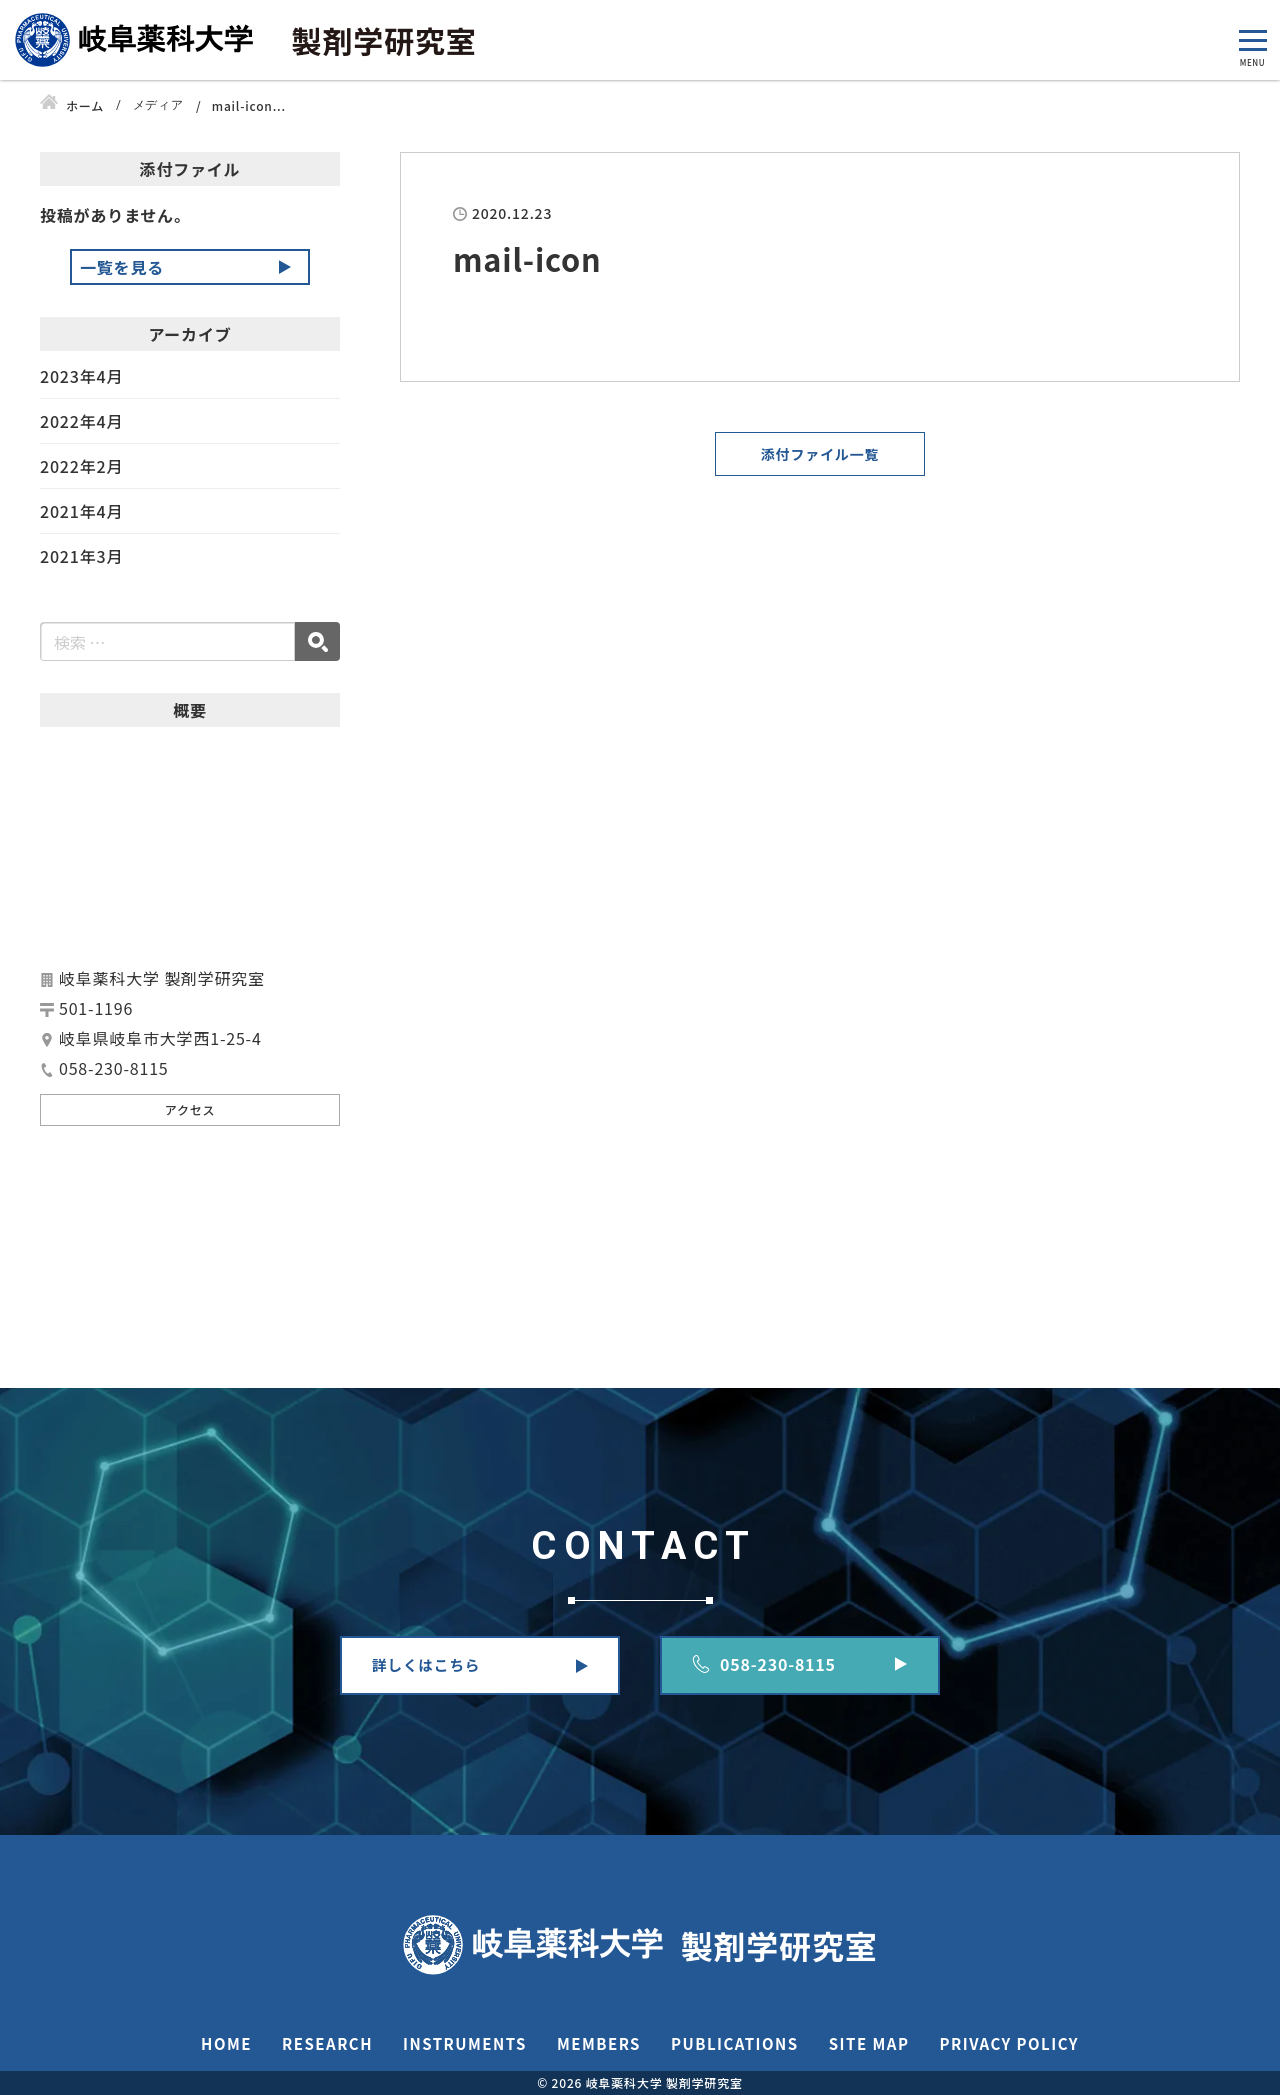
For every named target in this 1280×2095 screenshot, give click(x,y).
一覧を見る (122, 267)
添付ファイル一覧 (820, 454)
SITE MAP (869, 2043)
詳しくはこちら (426, 1664)
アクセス (190, 1109)
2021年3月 (81, 556)
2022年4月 (81, 421)
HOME (226, 2043)
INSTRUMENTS (465, 2043)
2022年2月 (81, 466)
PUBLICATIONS (735, 2043)
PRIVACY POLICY (1008, 2043)
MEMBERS (599, 2043)
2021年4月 (81, 511)
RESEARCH (327, 2043)
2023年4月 (81, 377)
